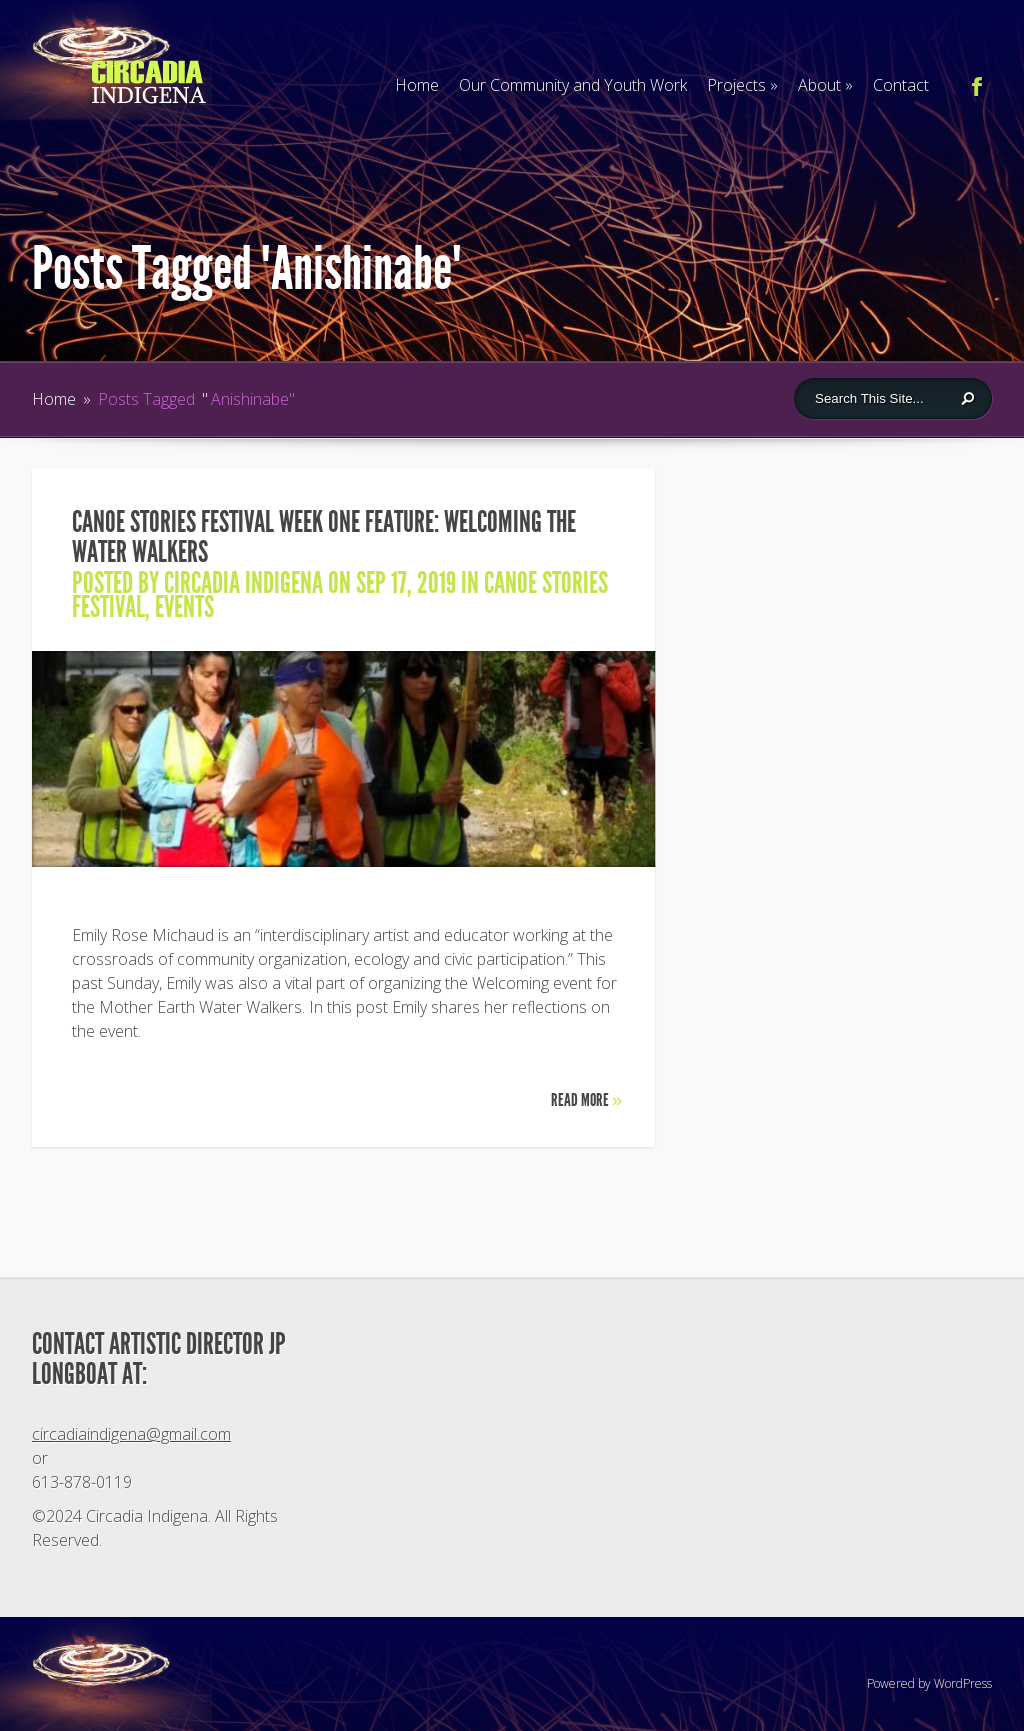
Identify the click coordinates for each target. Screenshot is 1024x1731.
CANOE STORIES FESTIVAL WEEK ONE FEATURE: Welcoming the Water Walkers (324, 537)
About (825, 85)
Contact (901, 85)
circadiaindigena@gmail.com (131, 1434)
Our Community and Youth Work (573, 85)
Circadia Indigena (243, 583)
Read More (586, 1100)
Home (417, 85)
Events (184, 607)
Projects (742, 85)
